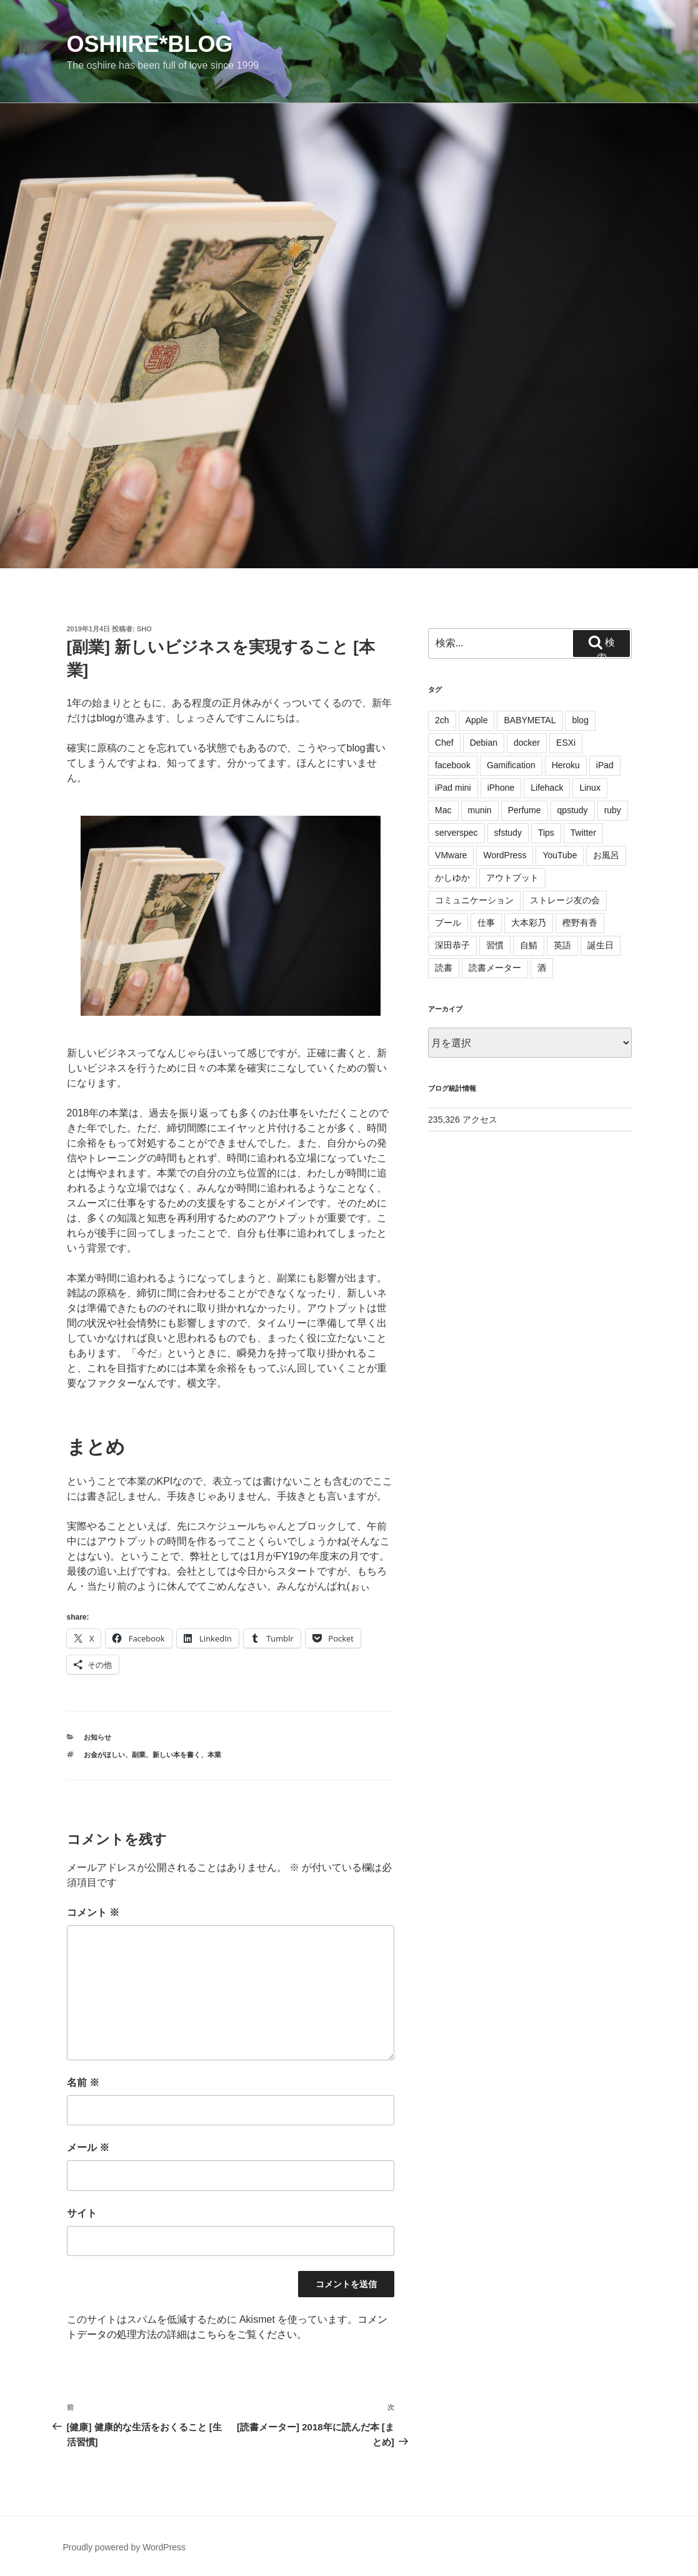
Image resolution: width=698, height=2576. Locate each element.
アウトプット (512, 878)
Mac (443, 810)
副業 (139, 1754)
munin (480, 810)
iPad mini (453, 788)
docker (527, 743)
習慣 (495, 945)
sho (144, 629)
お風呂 (606, 855)
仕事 (486, 923)
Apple (477, 720)
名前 (83, 2082)
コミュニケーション (474, 900)
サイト (82, 2213)
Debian (483, 743)
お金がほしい (104, 1754)
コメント (93, 1912)
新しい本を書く (176, 1754)
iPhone (501, 788)
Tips (546, 833)
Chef (444, 743)
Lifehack (547, 788)
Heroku (566, 765)
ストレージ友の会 (565, 900)
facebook (453, 765)
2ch (442, 720)
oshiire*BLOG (150, 44)
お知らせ (97, 1737)
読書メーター (495, 968)
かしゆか (452, 878)
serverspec (456, 833)
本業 (214, 1754)
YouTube (559, 855)
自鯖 (528, 945)
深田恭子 (452, 945)
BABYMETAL (530, 720)
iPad (605, 765)
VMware (451, 855)
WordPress (504, 855)
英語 (562, 945)
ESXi (566, 743)
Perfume (524, 810)
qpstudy (572, 810)
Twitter (583, 833)
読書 (443, 968)
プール (448, 923)
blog (580, 720)
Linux (589, 788)
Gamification (511, 765)
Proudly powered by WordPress (124, 2547)
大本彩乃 (528, 923)
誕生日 (600, 945)
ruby (612, 810)
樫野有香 (579, 923)
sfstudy (508, 833)
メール (88, 2147)
